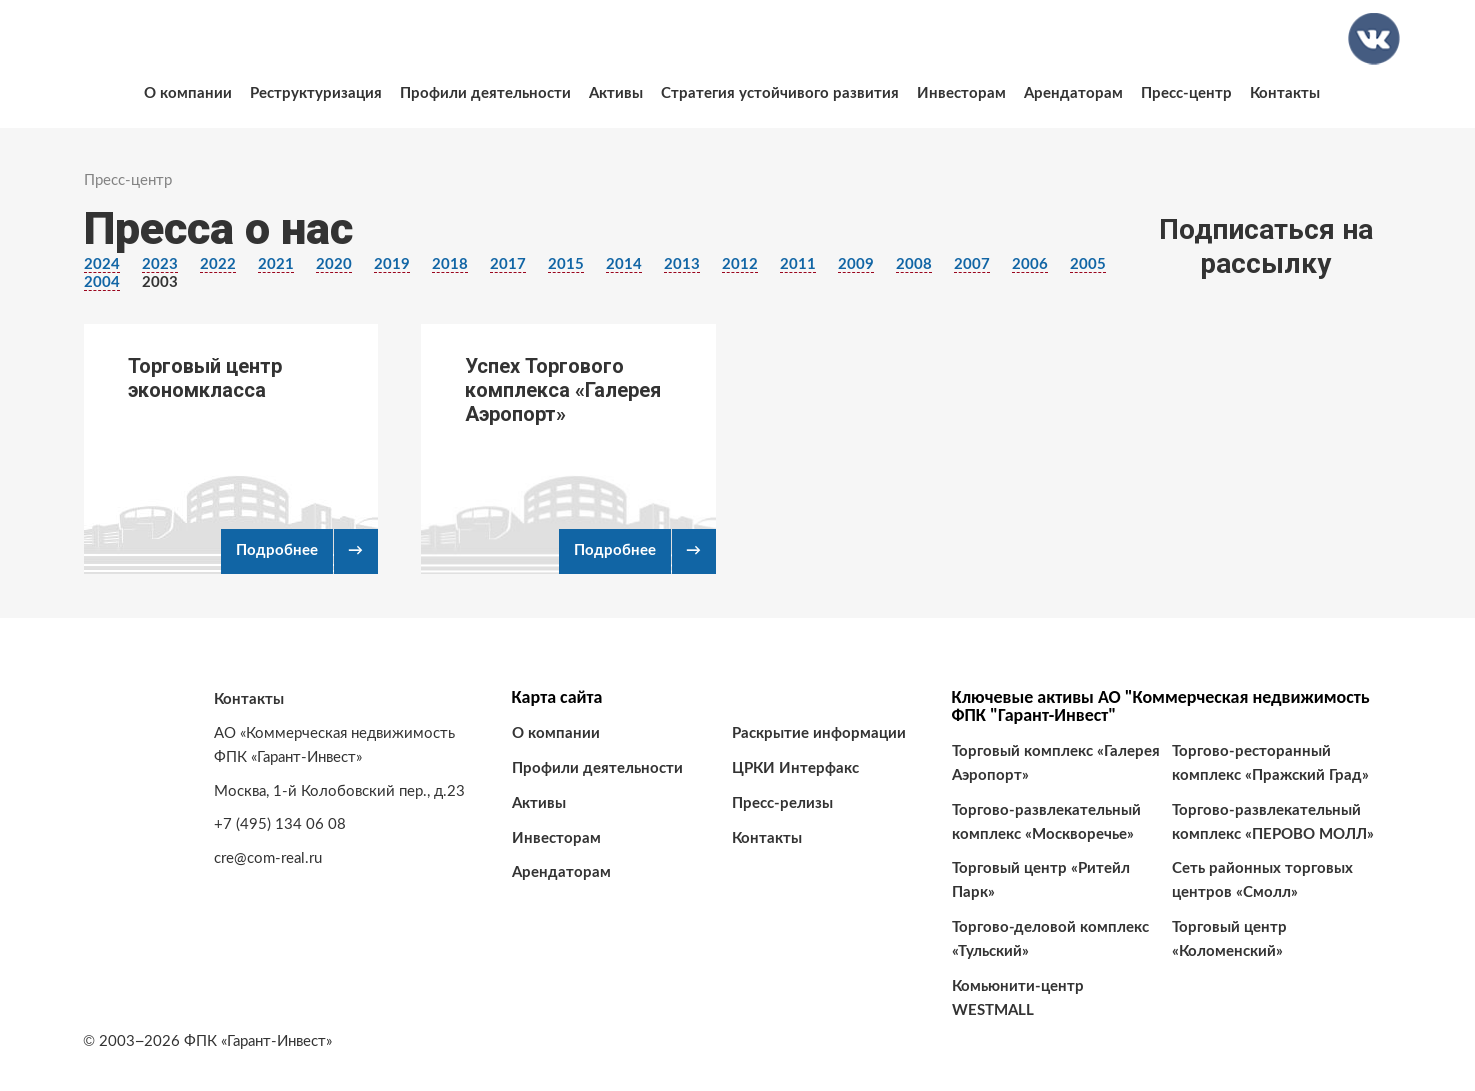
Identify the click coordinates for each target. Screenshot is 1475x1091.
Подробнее (277, 550)
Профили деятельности (485, 93)
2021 (276, 264)
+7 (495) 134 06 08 (280, 824)
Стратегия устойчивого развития (780, 93)
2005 (1088, 264)
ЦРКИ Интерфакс (795, 768)
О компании (188, 93)
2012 (740, 264)
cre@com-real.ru (268, 858)
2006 (1030, 264)
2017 (508, 264)
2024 (102, 264)
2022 (218, 264)
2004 (102, 282)
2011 (798, 264)
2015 (566, 264)
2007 (972, 264)
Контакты (1285, 93)
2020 (334, 264)
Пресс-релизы (782, 803)
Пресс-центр (1186, 93)
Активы (616, 93)
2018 (450, 264)
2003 (160, 282)
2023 (160, 264)
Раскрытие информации (819, 733)
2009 (856, 264)
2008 (914, 264)
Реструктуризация (316, 93)
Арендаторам (1073, 93)
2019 (392, 264)
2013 (682, 264)
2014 (624, 264)
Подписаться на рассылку (1266, 246)
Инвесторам (961, 93)
